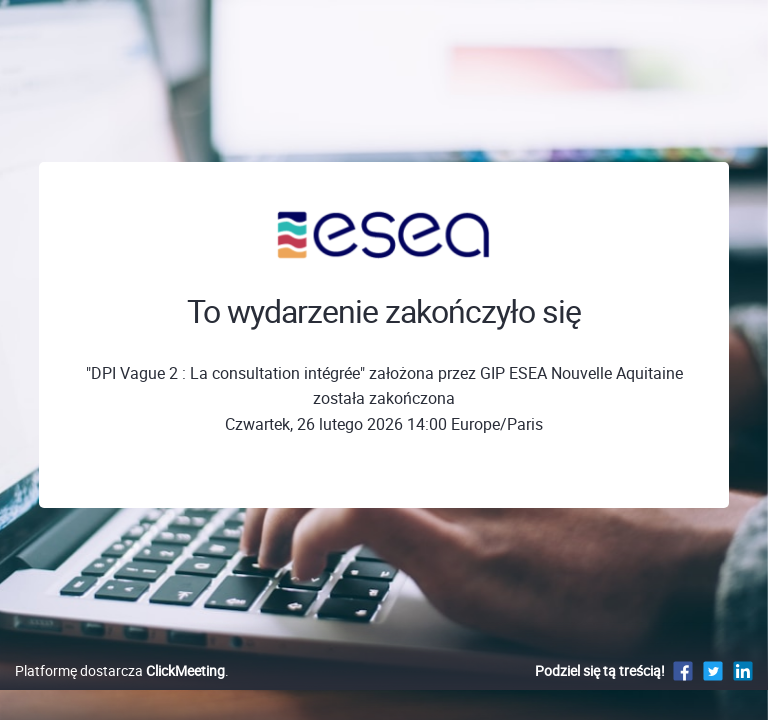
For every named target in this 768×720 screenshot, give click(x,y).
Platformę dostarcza (120, 670)
